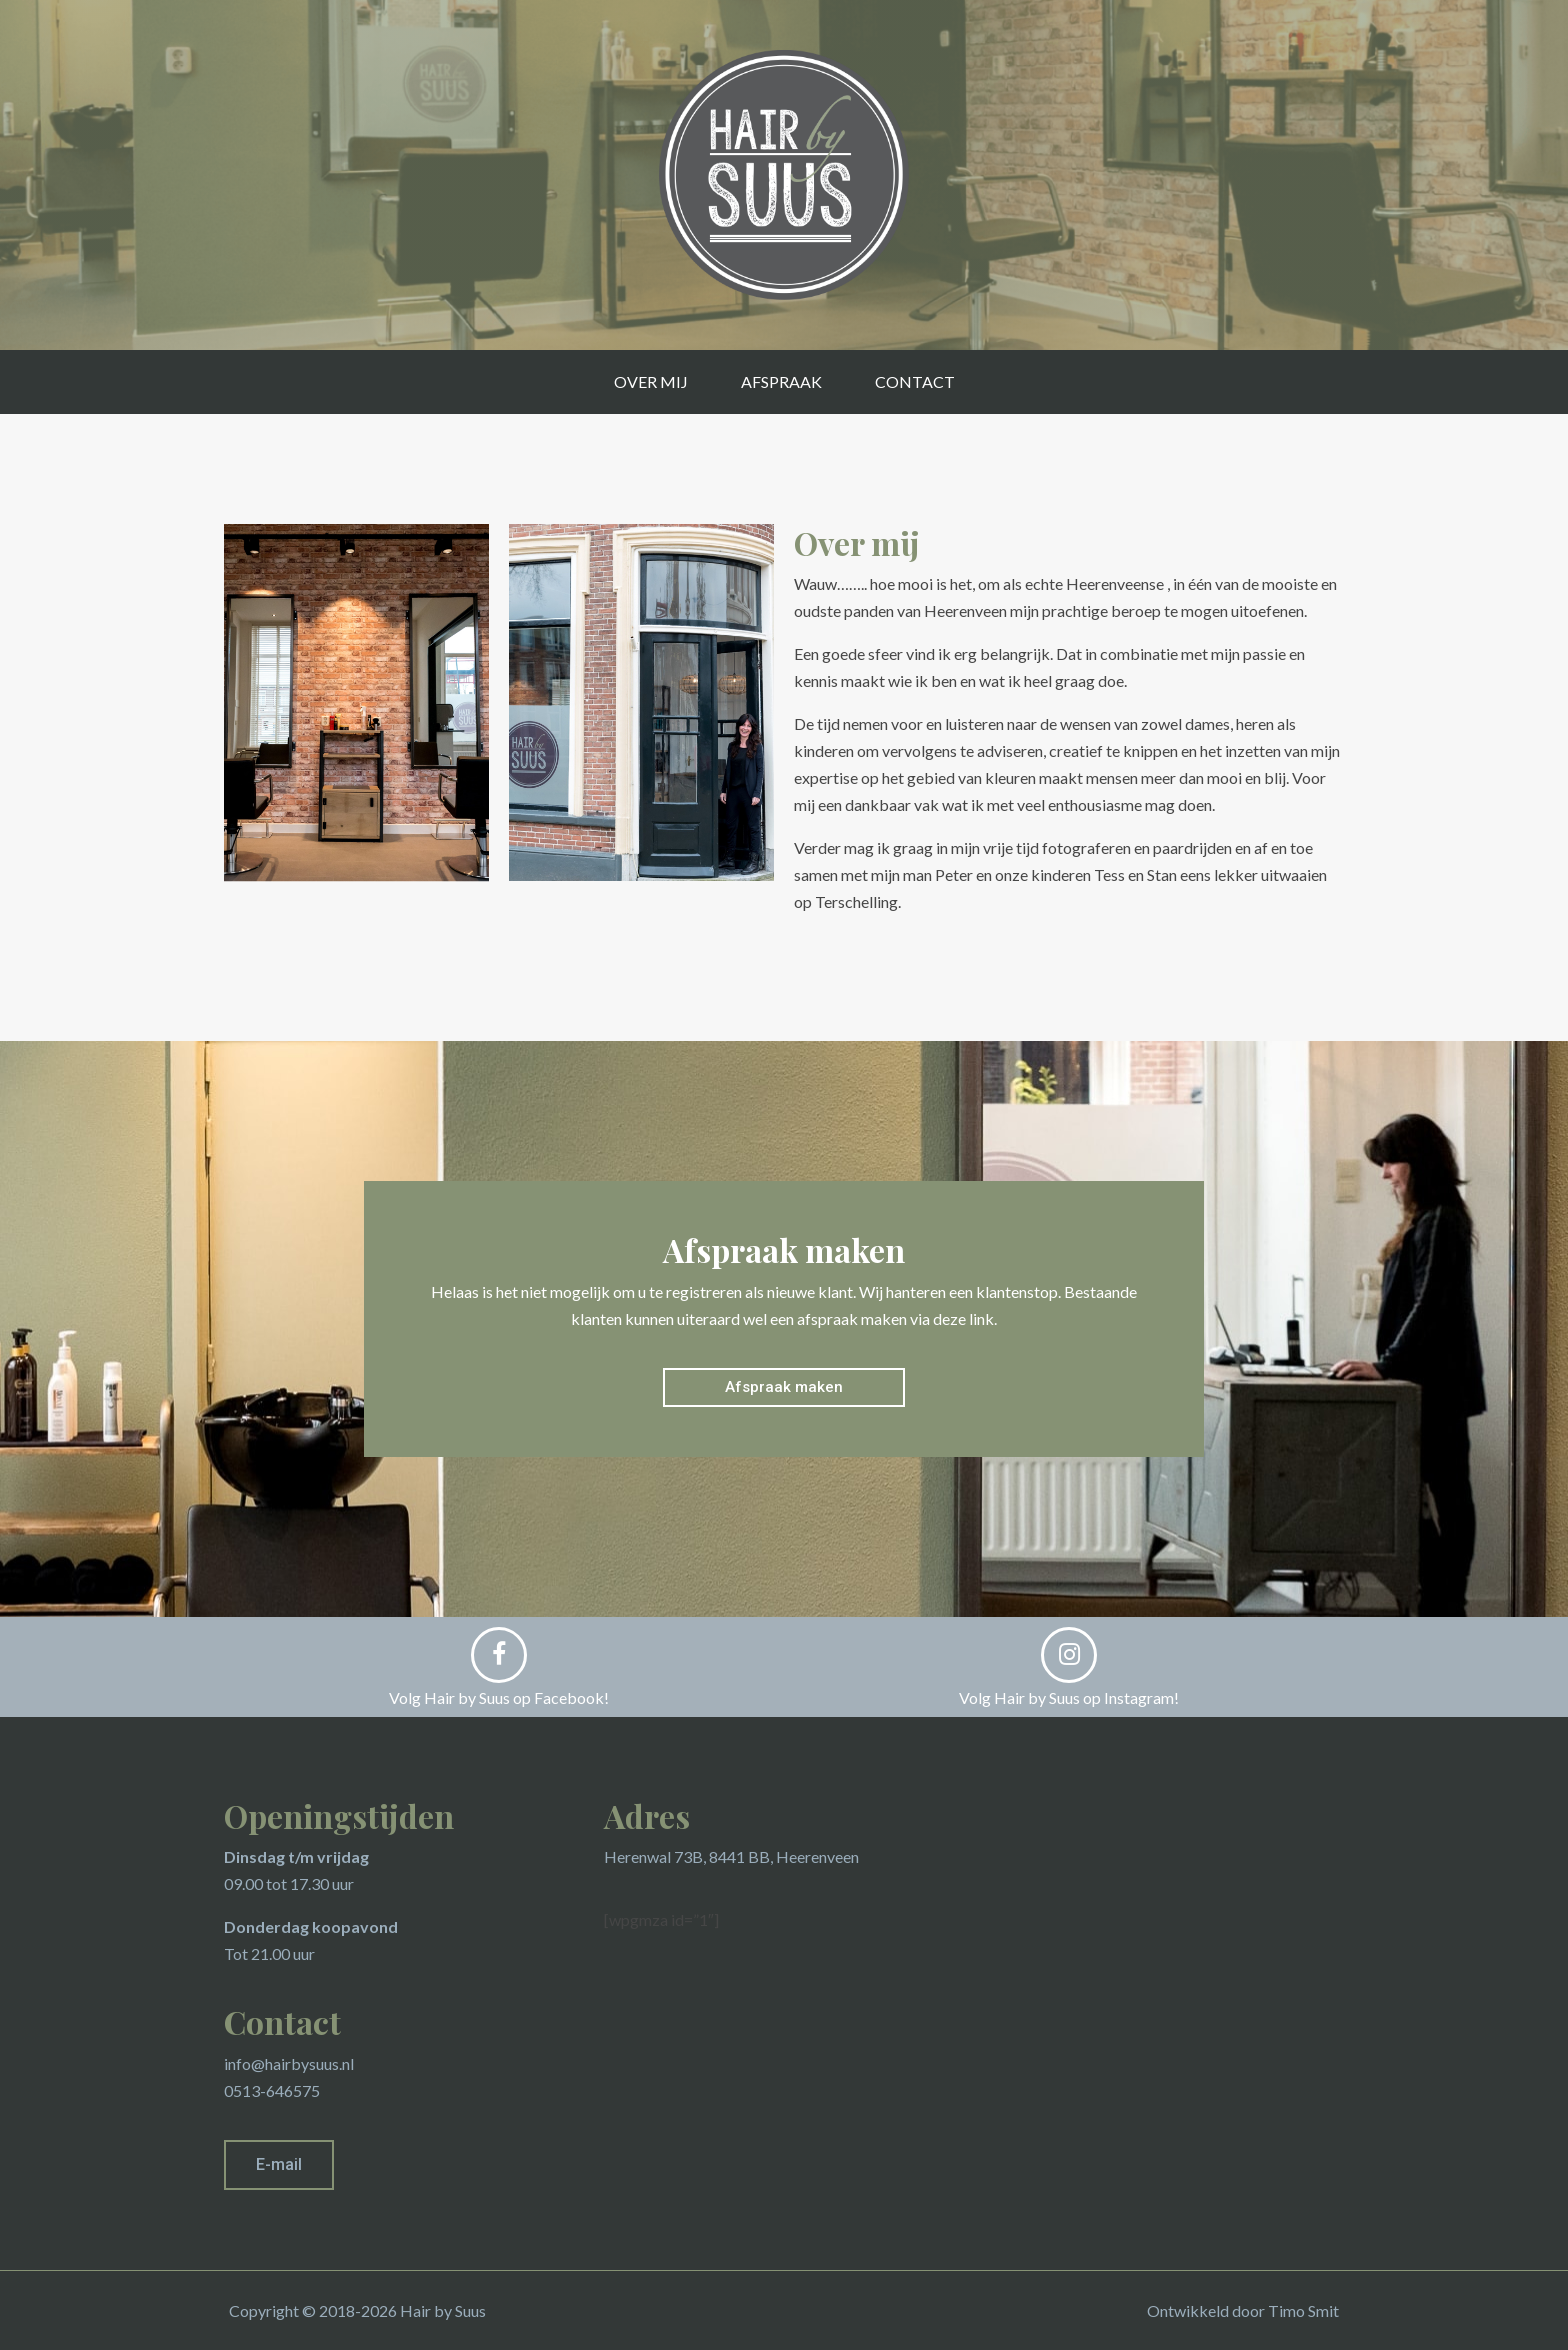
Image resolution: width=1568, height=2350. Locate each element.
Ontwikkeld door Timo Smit (1243, 2310)
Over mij (651, 381)
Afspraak (781, 381)
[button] (784, 1387)
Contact (915, 381)
